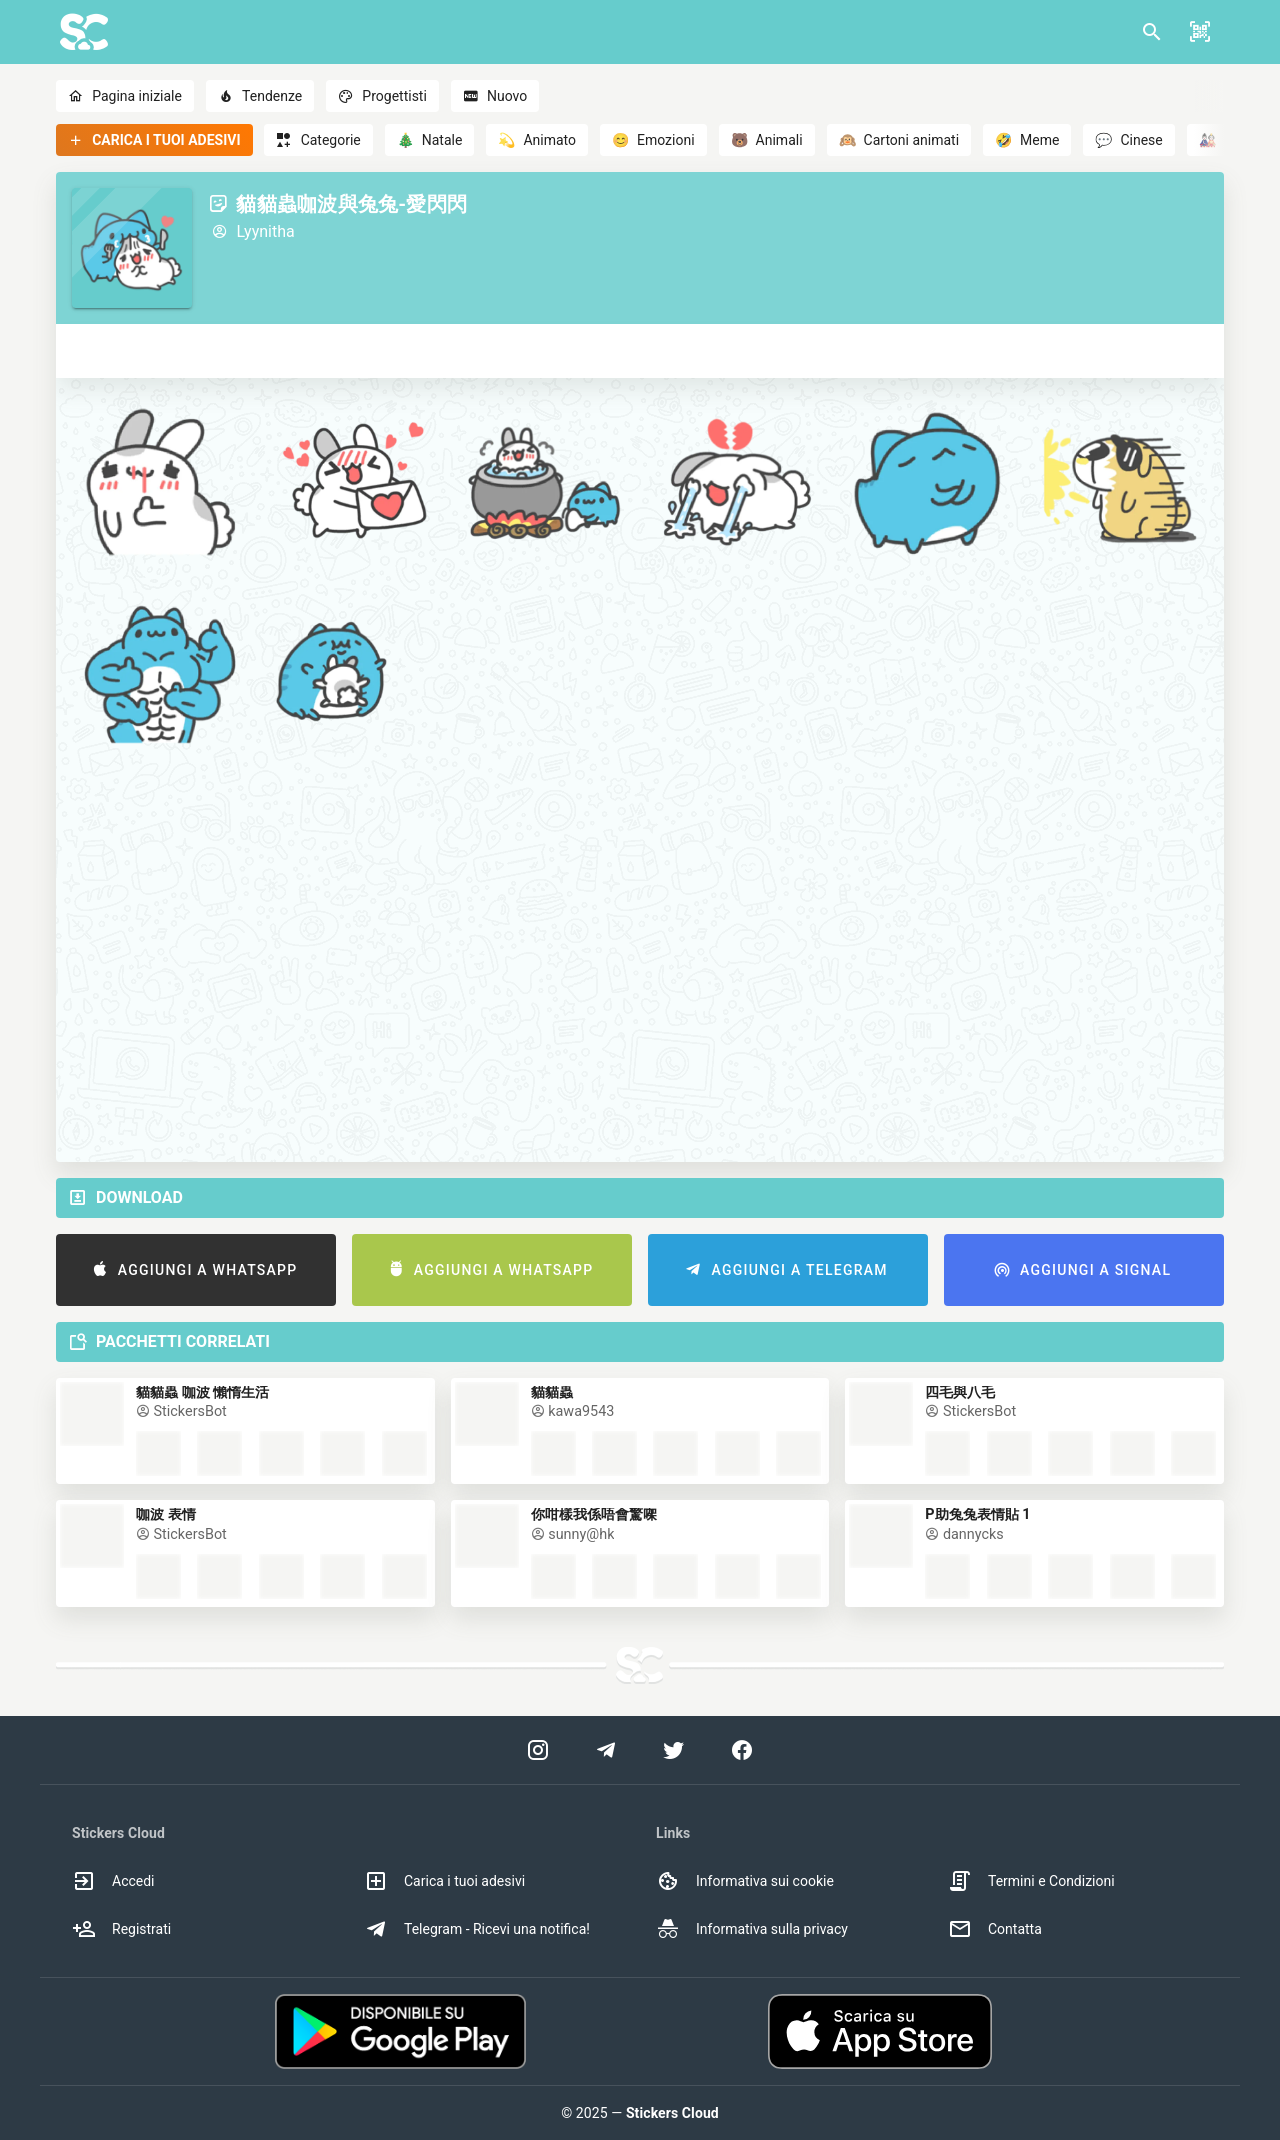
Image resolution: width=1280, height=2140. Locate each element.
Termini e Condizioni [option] (1031, 1881)
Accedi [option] (113, 1881)
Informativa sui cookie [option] (745, 1881)
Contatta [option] (995, 1929)
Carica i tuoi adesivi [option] (444, 1881)
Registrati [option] (121, 1929)
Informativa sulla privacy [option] (752, 1929)
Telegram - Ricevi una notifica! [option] (477, 1929)
